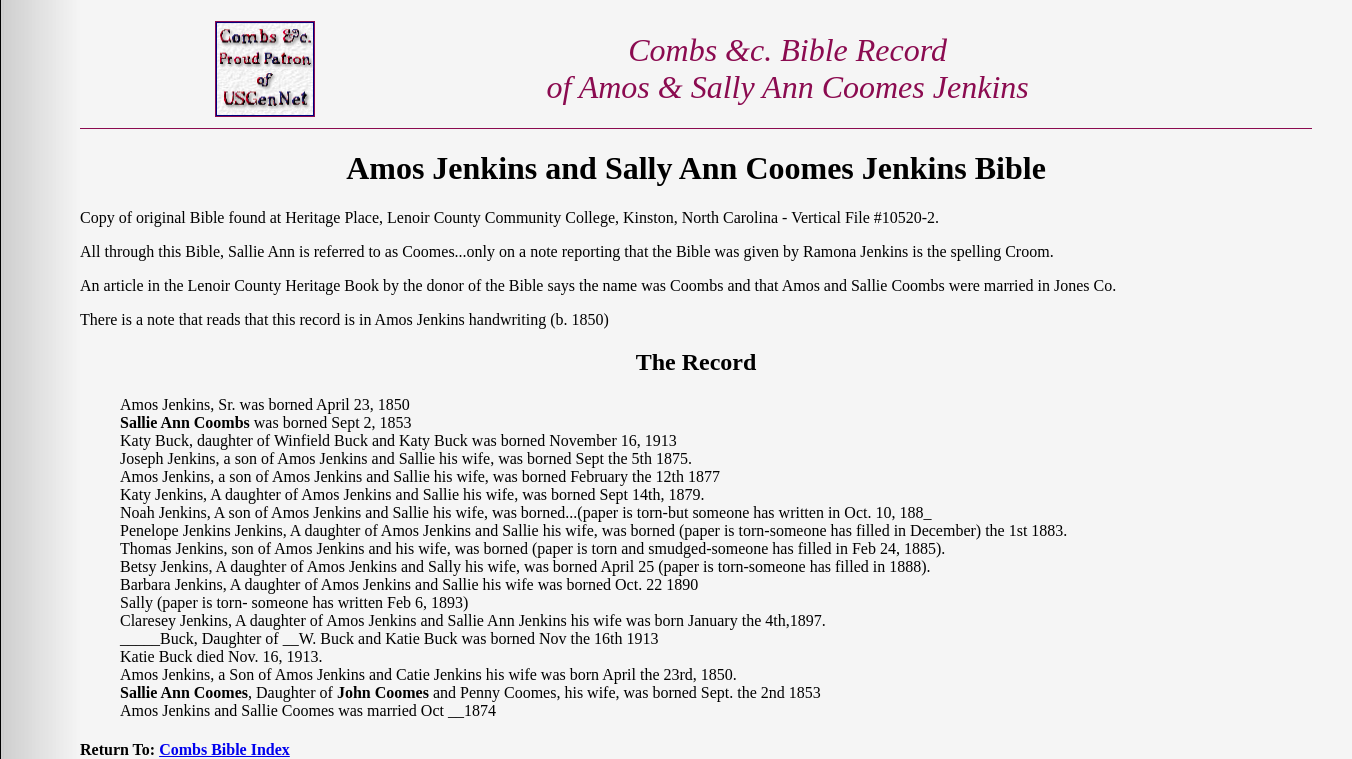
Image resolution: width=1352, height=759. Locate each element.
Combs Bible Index (224, 749)
